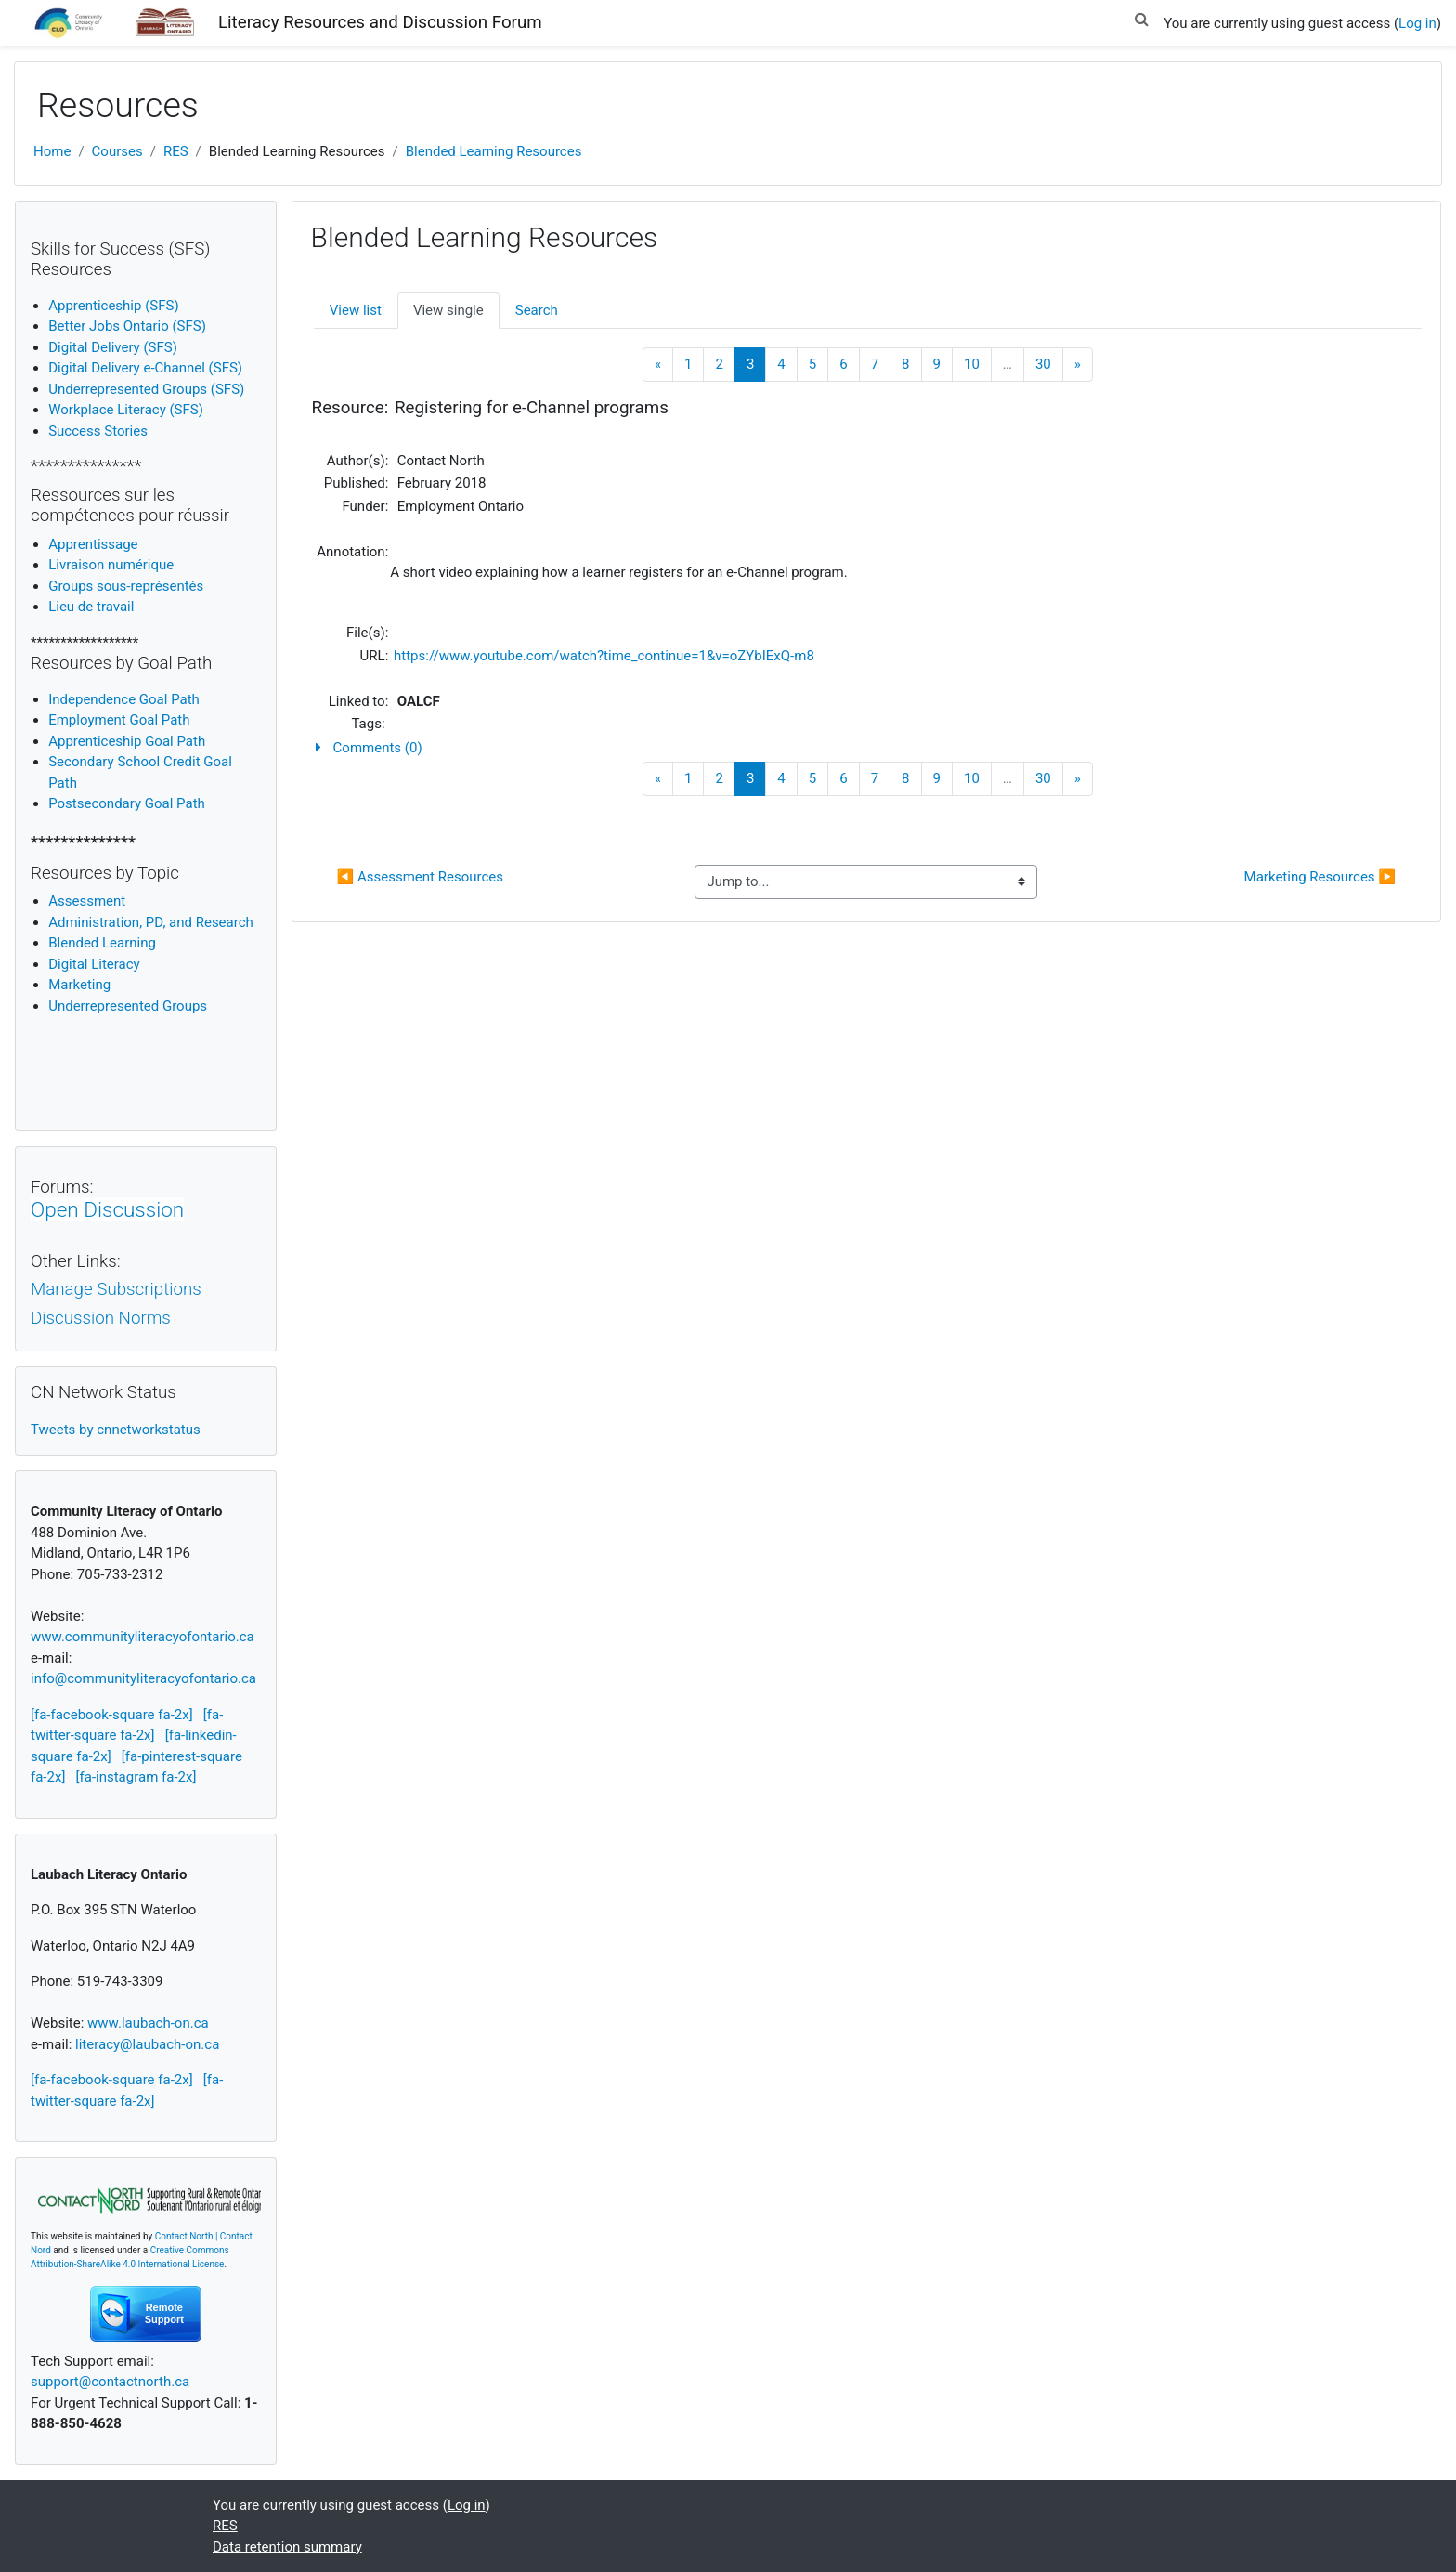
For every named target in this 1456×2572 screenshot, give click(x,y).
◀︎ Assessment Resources (420, 876)
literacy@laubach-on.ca (147, 2044)
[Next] (1077, 364)
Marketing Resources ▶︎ (1320, 876)
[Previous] (658, 364)
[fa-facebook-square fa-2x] (112, 1714)
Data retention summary (287, 2547)
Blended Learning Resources (494, 151)
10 (972, 364)
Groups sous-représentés (125, 586)
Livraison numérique (111, 564)
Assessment (86, 901)
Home (52, 151)
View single (448, 310)
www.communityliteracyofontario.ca (142, 1636)
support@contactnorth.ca (110, 2381)
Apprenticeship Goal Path (126, 741)
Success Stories (98, 431)
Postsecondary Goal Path (126, 803)
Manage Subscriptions (116, 1289)
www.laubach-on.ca (148, 2023)
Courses (117, 151)
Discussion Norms (101, 1318)
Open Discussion (107, 1209)
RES (175, 151)
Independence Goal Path (124, 699)
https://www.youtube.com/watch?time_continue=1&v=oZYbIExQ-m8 (604, 655)
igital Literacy (93, 964)
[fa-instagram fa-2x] (136, 1777)
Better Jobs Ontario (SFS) (127, 326)
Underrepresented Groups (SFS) (146, 389)
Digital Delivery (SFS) (112, 347)
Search (536, 310)
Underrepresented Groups (127, 1006)
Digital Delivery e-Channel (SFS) (145, 367)
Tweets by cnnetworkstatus (116, 1429)
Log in (1417, 23)
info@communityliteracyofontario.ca (143, 1678)
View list (356, 310)
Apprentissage (92, 544)
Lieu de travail (91, 606)
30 (1043, 364)
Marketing (79, 984)
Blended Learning (102, 942)
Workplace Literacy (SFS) (125, 409)
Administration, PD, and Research (151, 922)
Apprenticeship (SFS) (113, 305)
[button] (1141, 16)
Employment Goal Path (118, 720)
